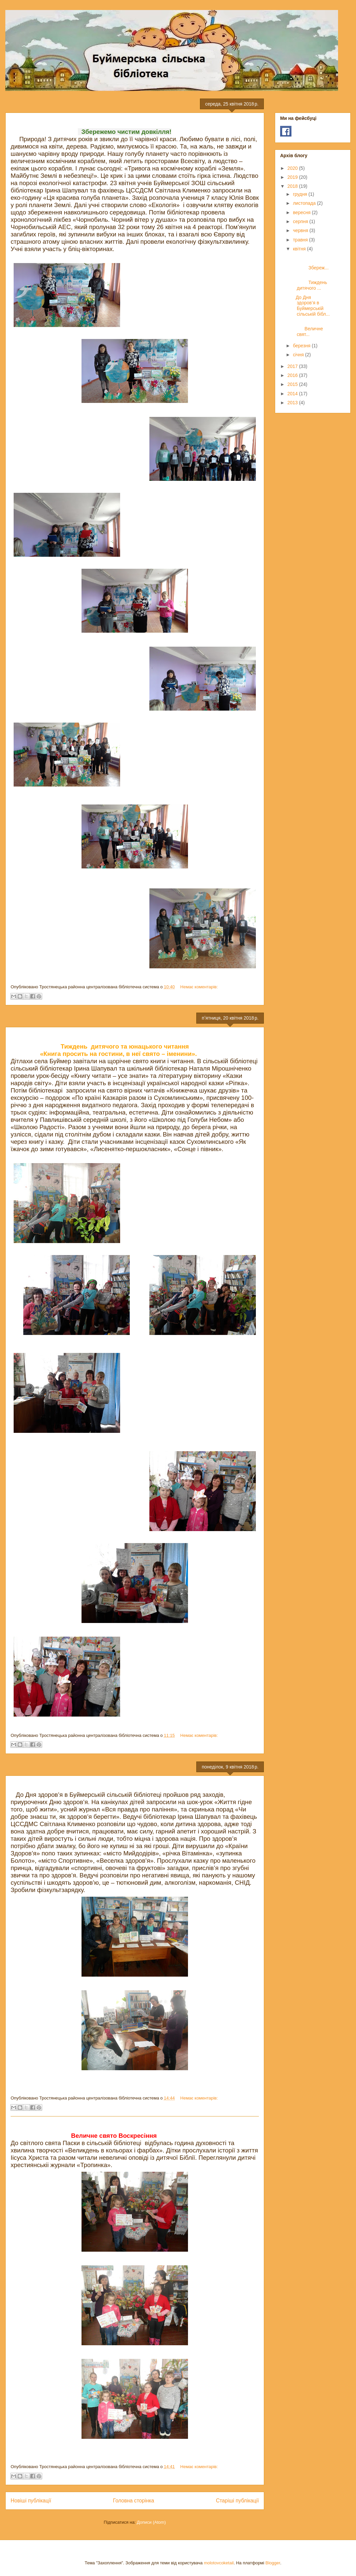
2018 (293, 186)
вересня (302, 212)
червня (301, 230)
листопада (305, 203)
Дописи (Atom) (151, 2522)
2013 (293, 402)
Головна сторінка (133, 2500)
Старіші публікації (237, 2500)
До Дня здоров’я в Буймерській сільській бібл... (311, 306)
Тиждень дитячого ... (310, 282)
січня (299, 354)
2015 (293, 384)
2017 (293, 366)
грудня (300, 194)
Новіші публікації (31, 2500)
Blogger (273, 2562)
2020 (293, 168)
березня (302, 345)
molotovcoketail (219, 2562)
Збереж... (310, 262)
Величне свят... (310, 328)
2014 (293, 393)
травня (301, 239)
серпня (301, 221)
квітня (300, 248)
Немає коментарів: (199, 986)
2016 (293, 375)
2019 (293, 177)
